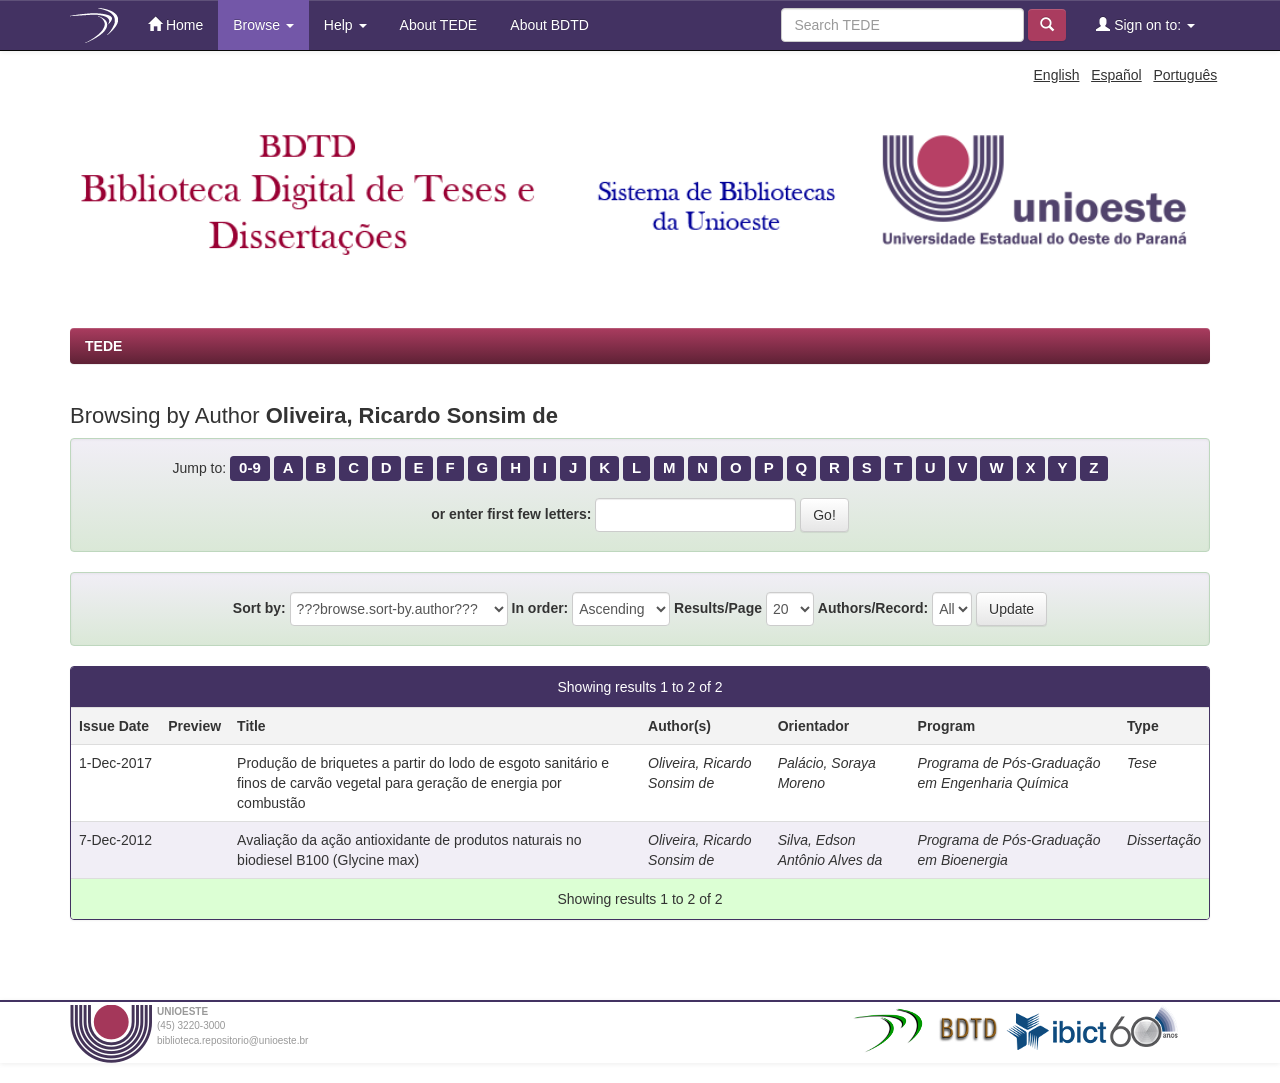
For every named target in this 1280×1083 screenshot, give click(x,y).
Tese (1142, 763)
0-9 (250, 467)
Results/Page (718, 608)
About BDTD (548, 25)
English (1057, 75)
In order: (540, 608)
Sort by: (259, 608)
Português (1185, 75)
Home (175, 24)
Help (345, 25)
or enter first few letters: (511, 514)
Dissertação (1164, 840)
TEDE (103, 346)
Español (1116, 75)
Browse (263, 25)
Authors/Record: (873, 608)
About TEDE (437, 25)
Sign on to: (1145, 24)
